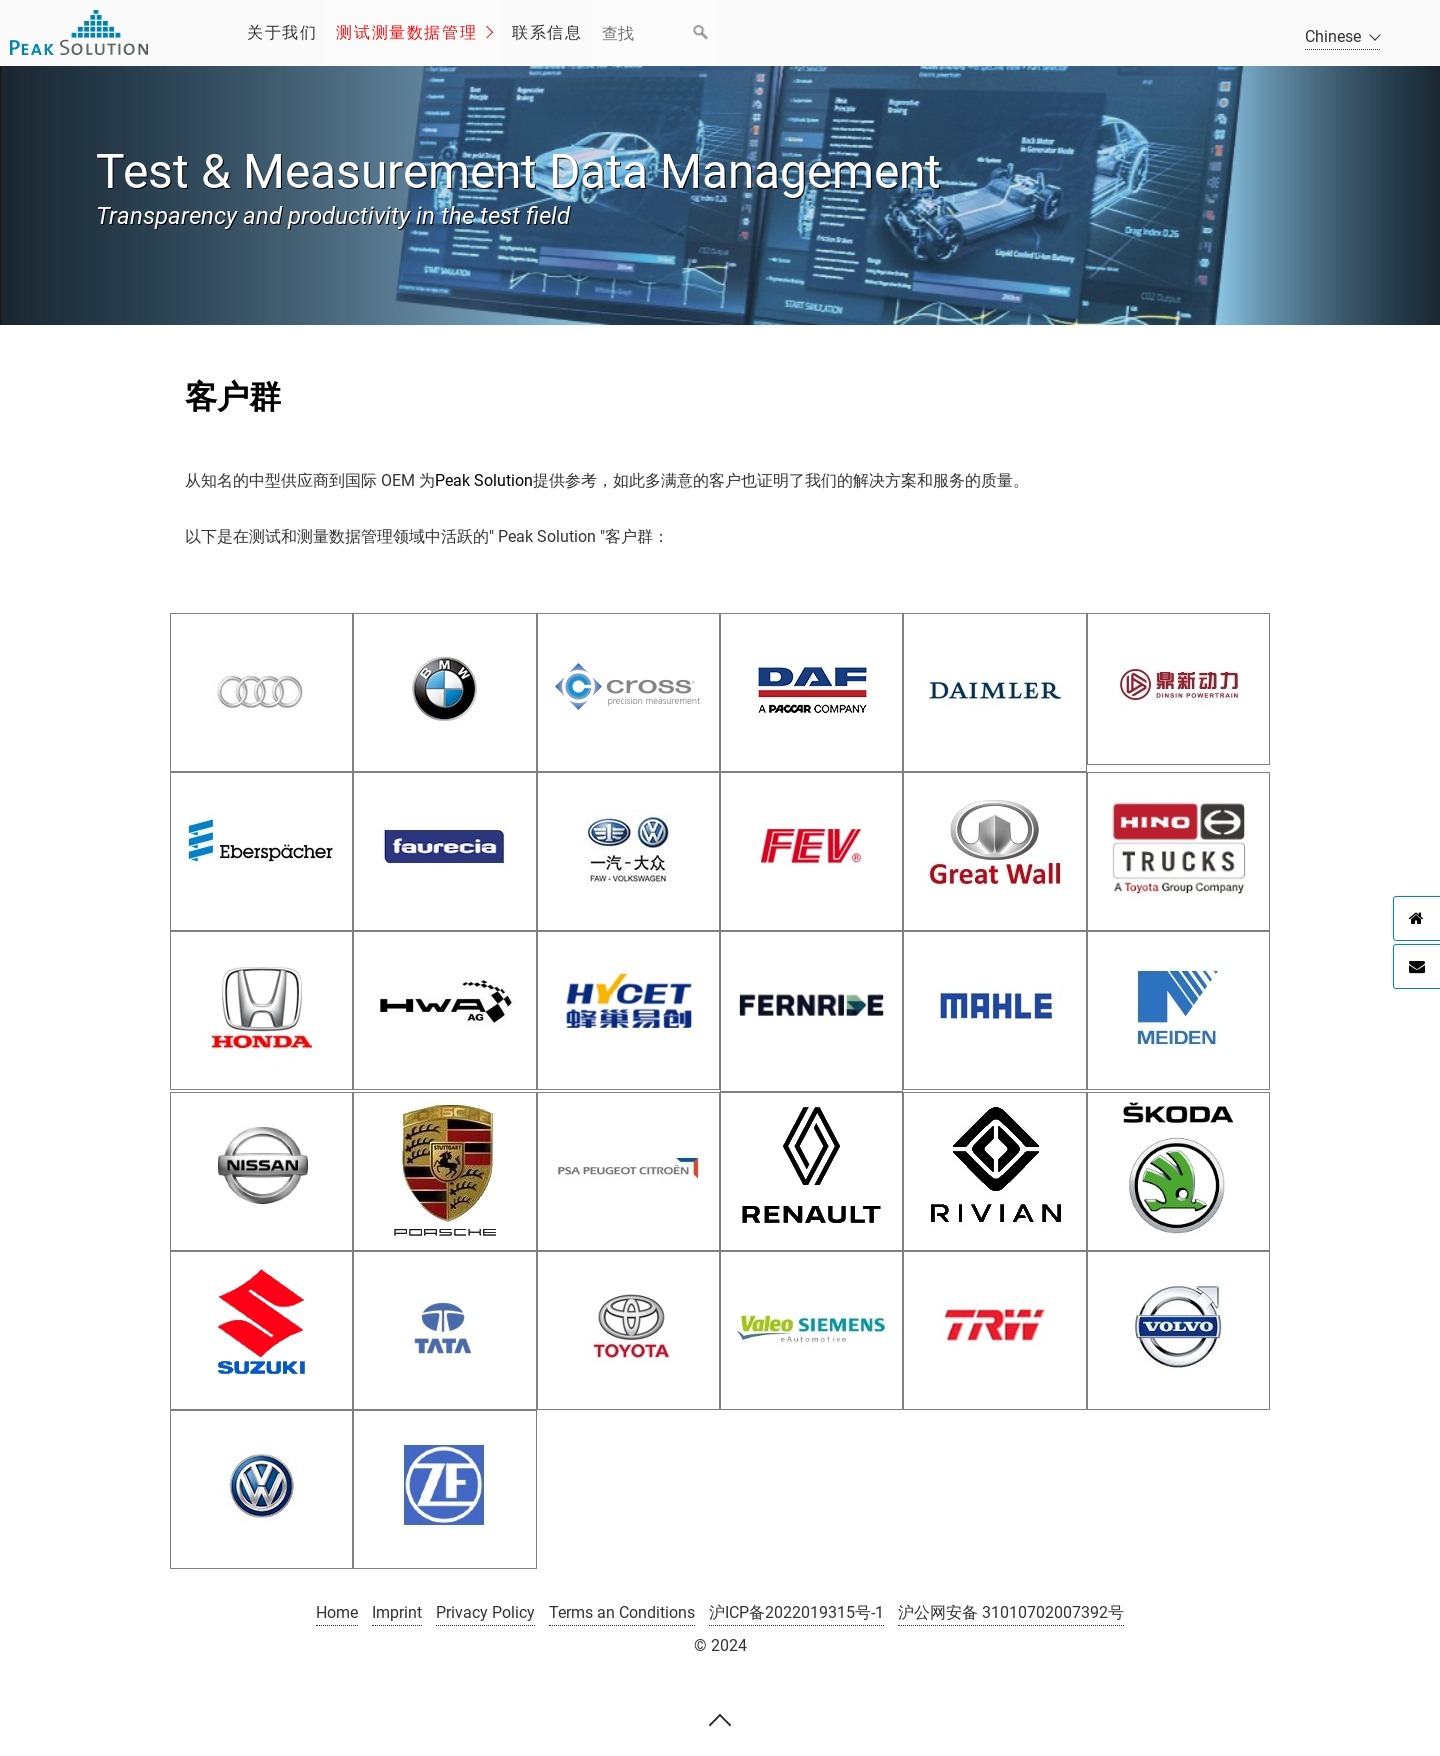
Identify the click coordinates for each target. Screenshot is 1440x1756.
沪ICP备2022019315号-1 (796, 1612)
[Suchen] (701, 33)
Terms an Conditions (622, 1612)
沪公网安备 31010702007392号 (1011, 1612)
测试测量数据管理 (406, 32)
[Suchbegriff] (654, 33)
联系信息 (547, 32)
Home (337, 1612)
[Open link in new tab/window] (261, 689)
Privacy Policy (485, 1612)
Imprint (397, 1612)
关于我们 (282, 32)
